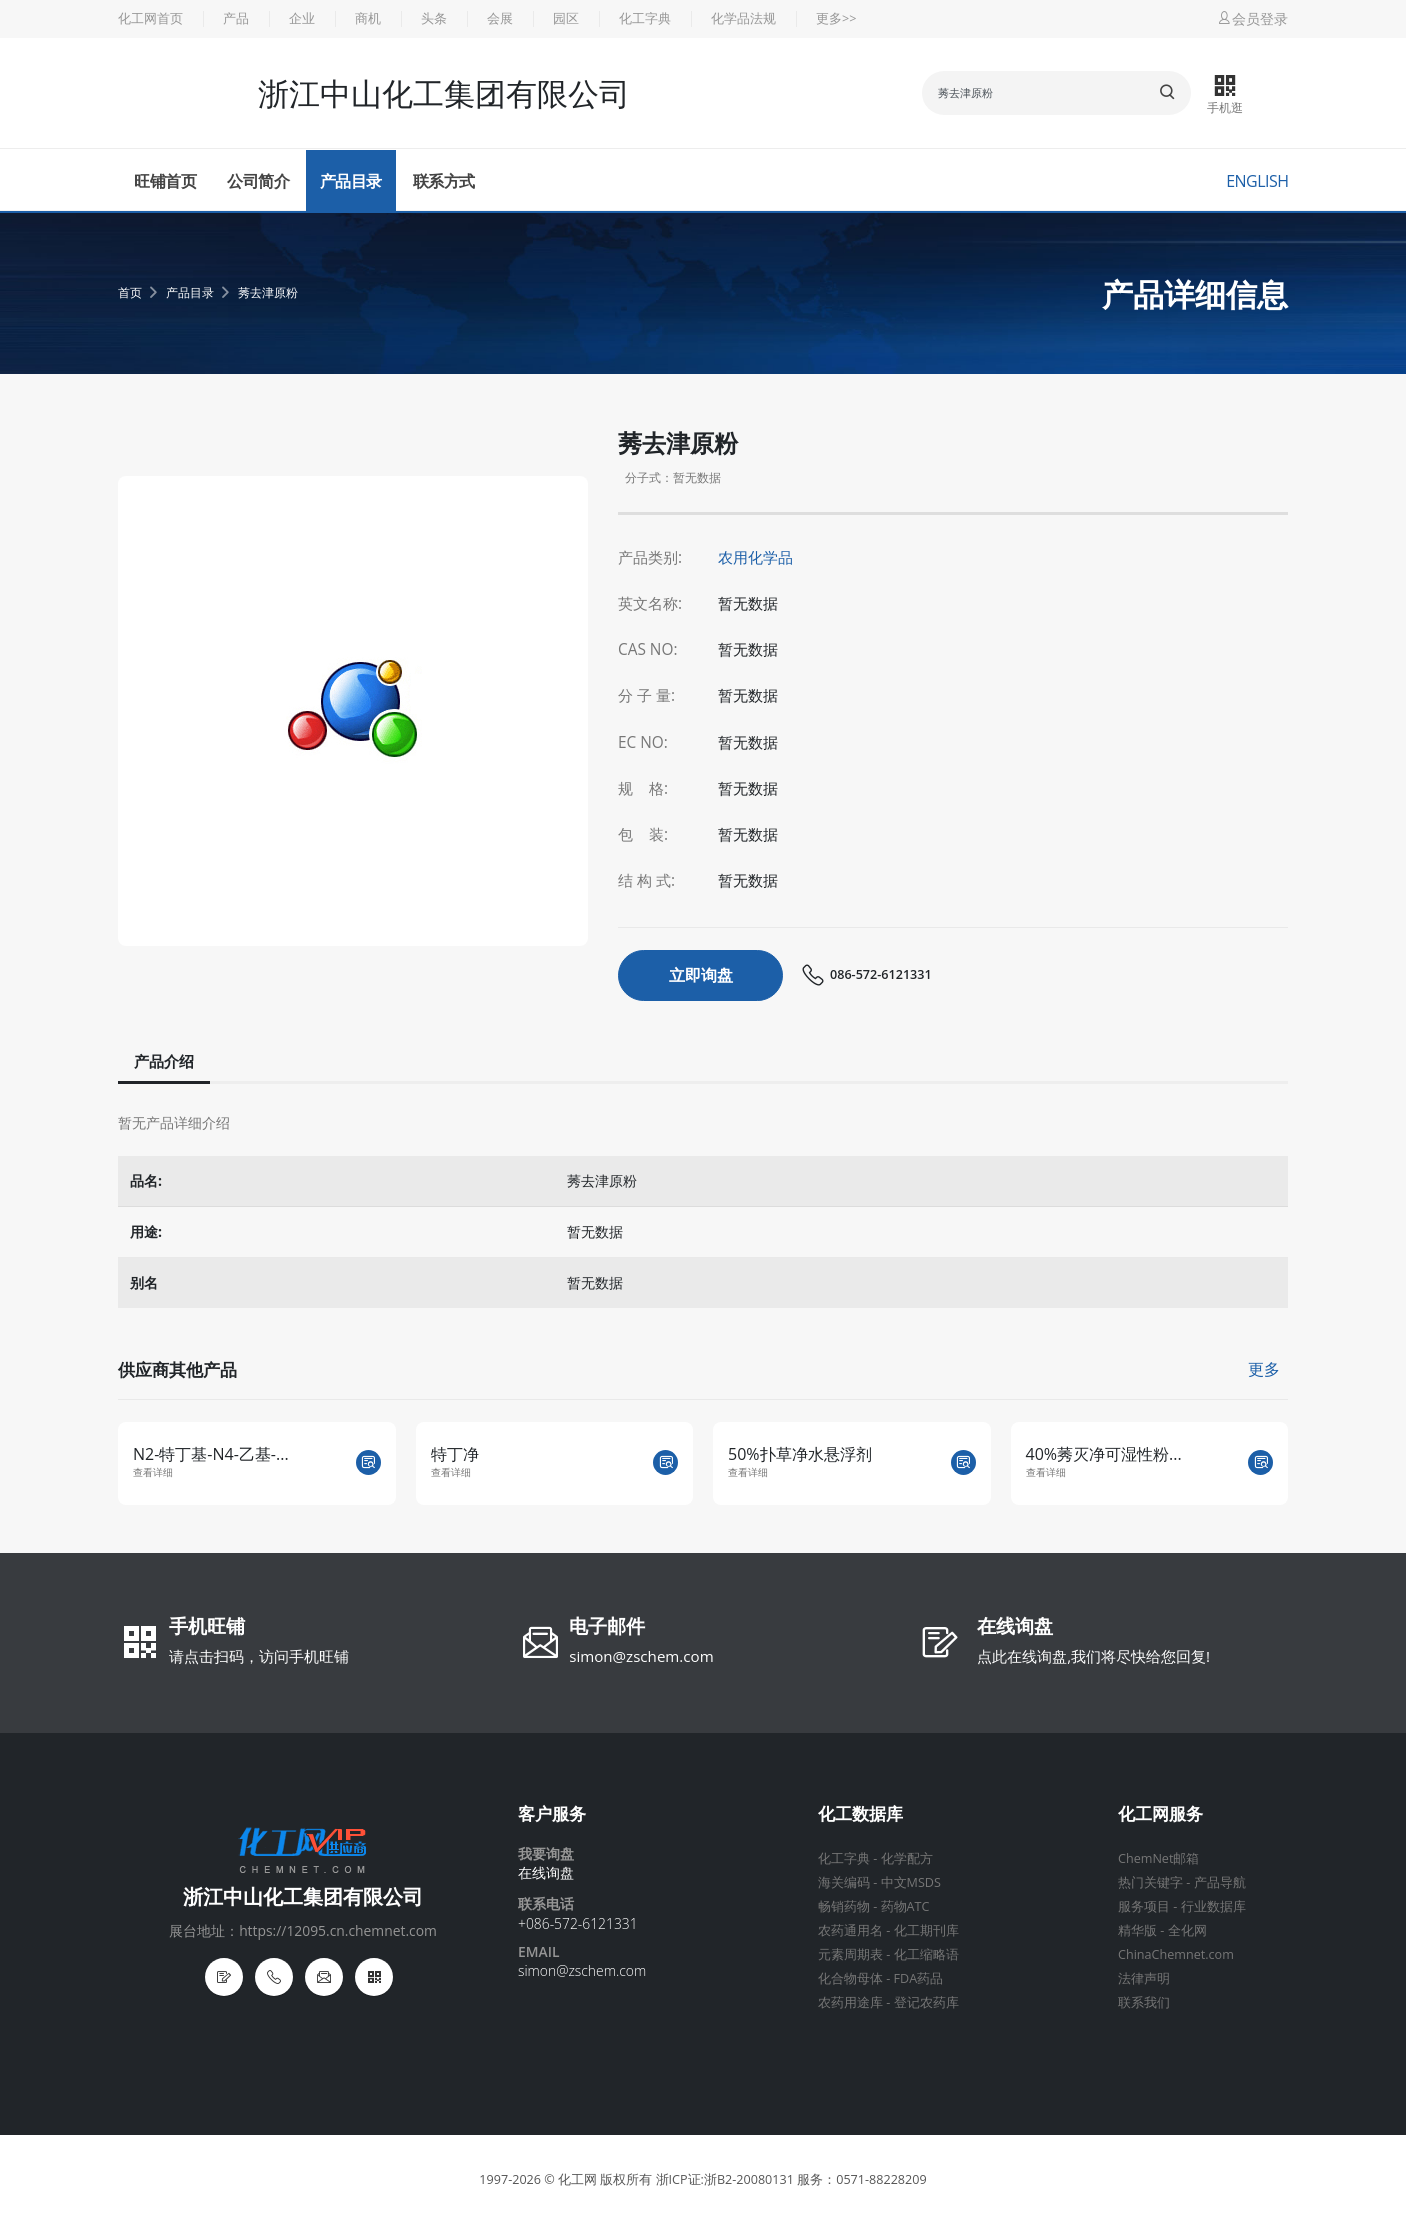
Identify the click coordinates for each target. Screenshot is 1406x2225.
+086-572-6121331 (578, 1923)
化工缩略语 (926, 1954)
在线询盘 (1015, 1628)
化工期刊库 (926, 1930)
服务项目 (1144, 1906)
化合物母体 (850, 1978)
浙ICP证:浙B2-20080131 (725, 2179)
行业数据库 (1213, 1906)
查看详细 (153, 1472)
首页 (130, 292)
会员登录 (1252, 18)
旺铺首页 (165, 181)
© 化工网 (570, 2179)
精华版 (1137, 1930)
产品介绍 (164, 1060)
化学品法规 (743, 18)
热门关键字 (1150, 1882)
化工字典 (645, 18)
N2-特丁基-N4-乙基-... (211, 1454)
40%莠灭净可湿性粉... (1104, 1454)
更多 (1264, 1369)
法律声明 (1144, 1978)
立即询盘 (701, 975)
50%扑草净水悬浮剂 (800, 1454)
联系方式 (444, 181)
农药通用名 (850, 1930)
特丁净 (455, 1454)
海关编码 (844, 1882)
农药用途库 (850, 2002)
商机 (368, 18)
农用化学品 (755, 557)
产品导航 (1220, 1882)
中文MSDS (911, 1882)
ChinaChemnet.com (1176, 1954)
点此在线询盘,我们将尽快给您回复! (1093, 1656)
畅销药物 (844, 1906)
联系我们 (1144, 2002)
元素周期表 (850, 1954)
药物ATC (905, 1906)
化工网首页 (150, 18)
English (1257, 181)
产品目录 (351, 181)
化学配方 (907, 1858)
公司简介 (258, 181)
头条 (434, 18)
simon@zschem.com (641, 1656)
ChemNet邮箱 (1158, 1858)
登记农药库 (926, 2002)
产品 (236, 18)
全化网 (1187, 1930)
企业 (302, 18)
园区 (566, 18)
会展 (500, 18)
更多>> (836, 18)
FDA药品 (919, 1978)
